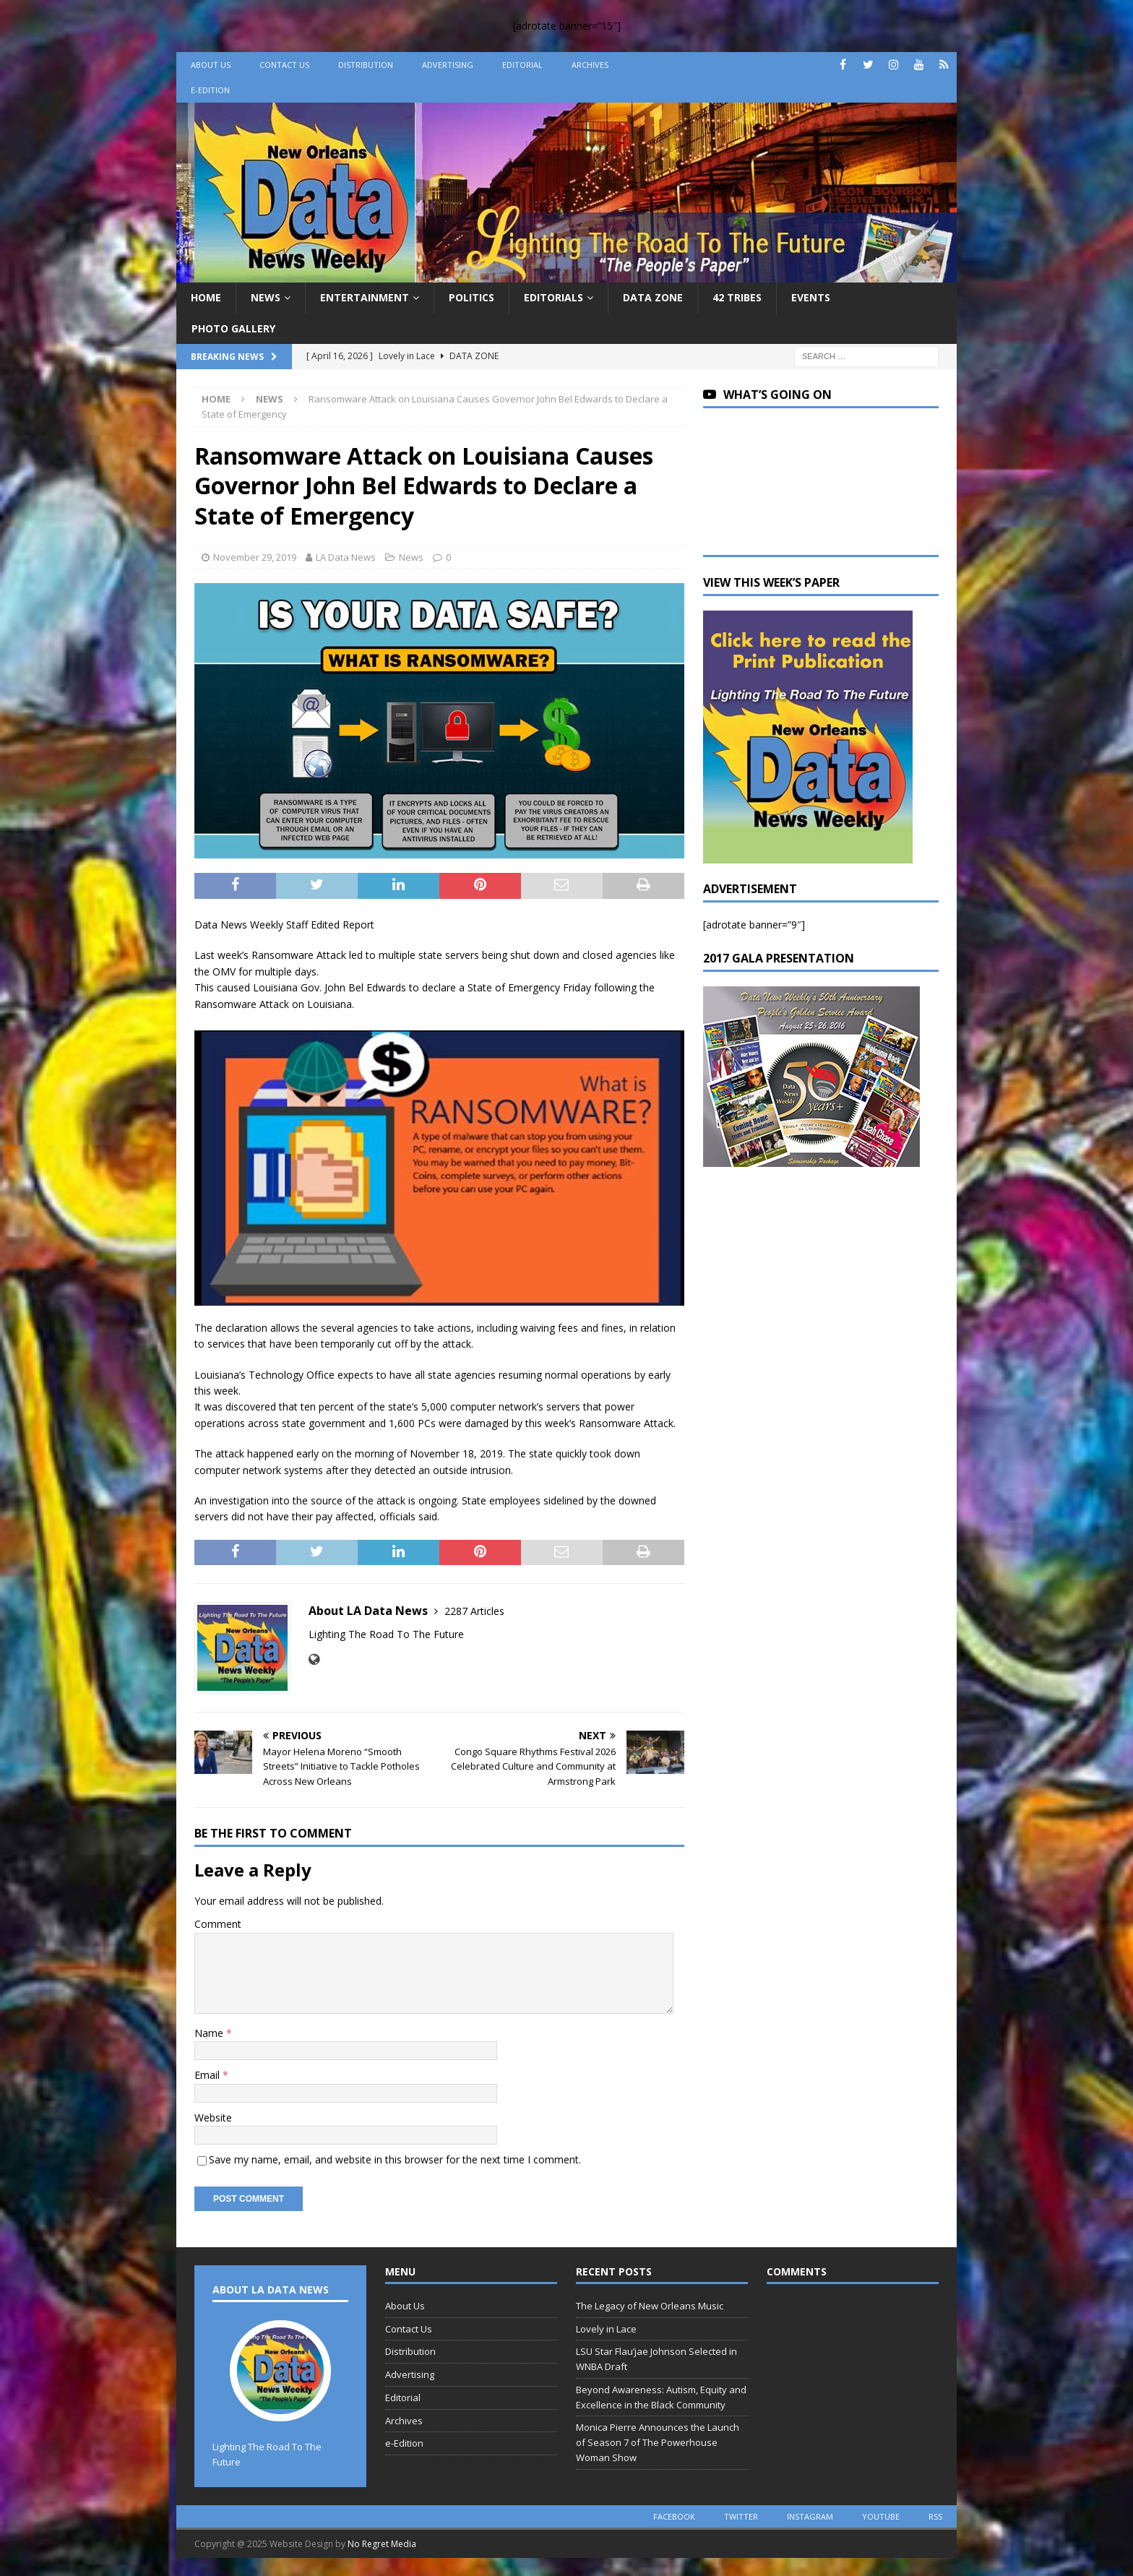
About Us (211, 64)
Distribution (365, 64)
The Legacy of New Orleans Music (649, 2305)
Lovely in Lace (606, 2328)
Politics (471, 297)
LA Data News (346, 557)
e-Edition (210, 90)
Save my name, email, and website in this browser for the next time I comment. (395, 2159)
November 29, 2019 (254, 557)
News (265, 297)
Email (208, 2075)
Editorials (553, 297)
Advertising (447, 64)
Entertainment (364, 297)
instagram (810, 2516)
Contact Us (284, 64)
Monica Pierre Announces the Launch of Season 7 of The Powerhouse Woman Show (657, 2442)
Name (210, 2033)
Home (206, 297)
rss (935, 2516)
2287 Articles (474, 1611)
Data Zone (653, 297)
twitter (741, 2516)
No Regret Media (382, 2544)
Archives (590, 64)
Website (213, 2117)
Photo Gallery (233, 328)
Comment (217, 1924)
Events (810, 297)
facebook (674, 2516)
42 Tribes (737, 297)
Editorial (522, 64)
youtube (881, 2516)
